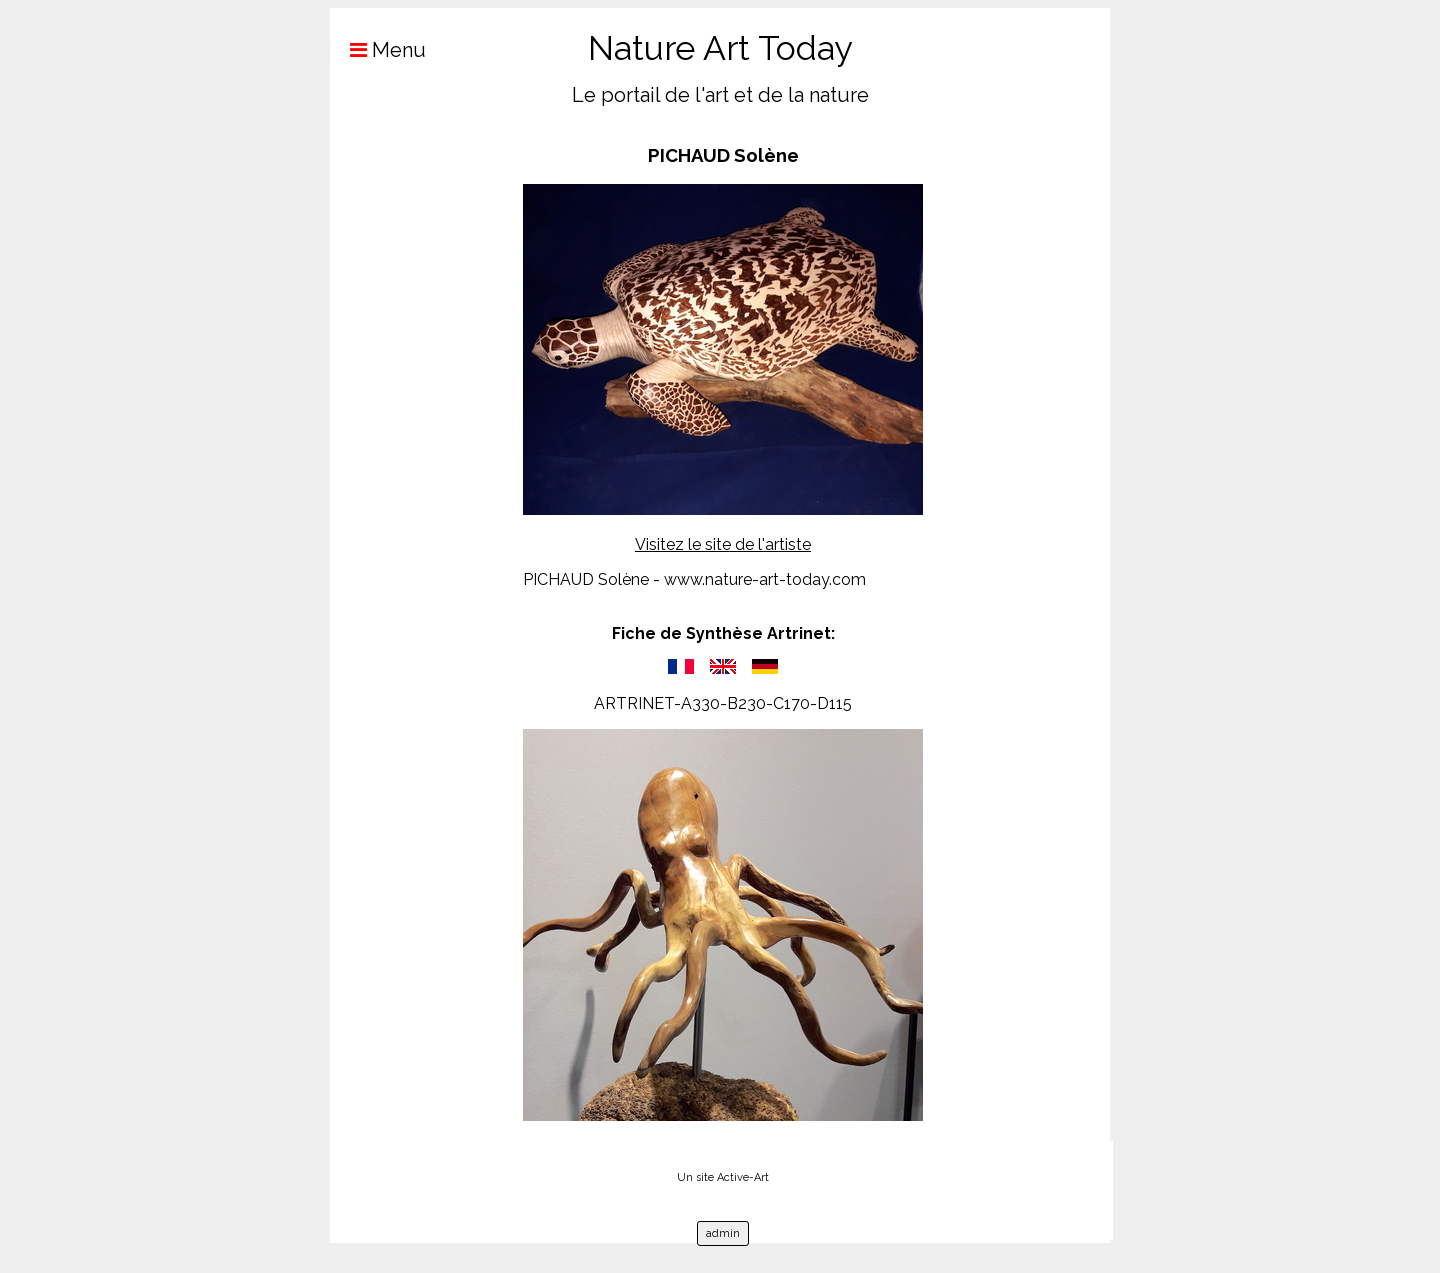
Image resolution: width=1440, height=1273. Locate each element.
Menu (378, 50)
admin (723, 1233)
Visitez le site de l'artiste (723, 544)
